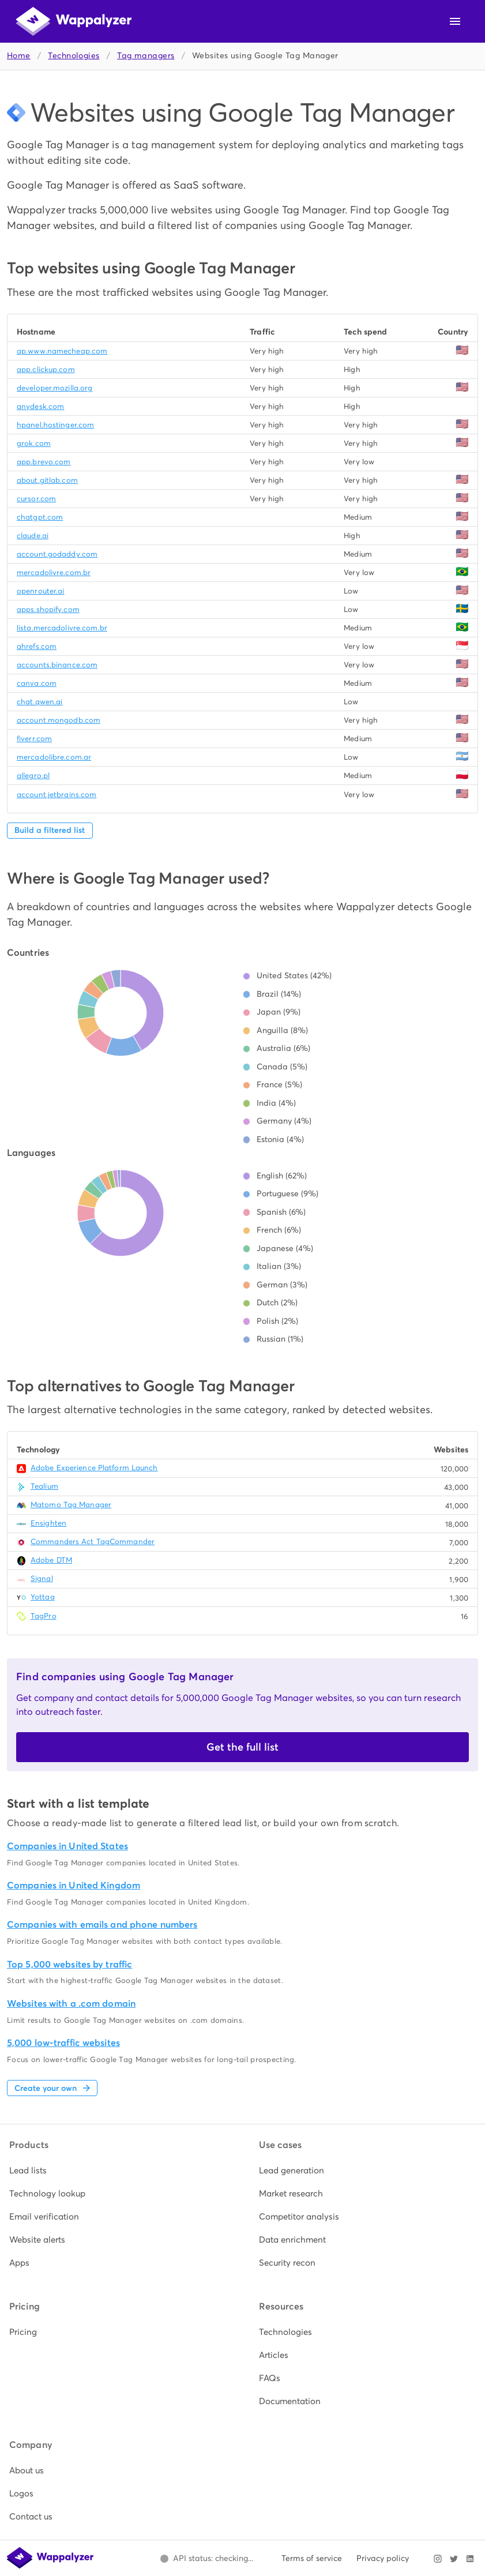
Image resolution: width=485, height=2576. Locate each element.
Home (19, 56)
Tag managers (145, 56)
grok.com (34, 443)
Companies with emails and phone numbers (102, 1924)
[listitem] (118, 2170)
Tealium (44, 1486)
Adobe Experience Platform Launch (94, 1467)
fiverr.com (34, 738)
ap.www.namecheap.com (62, 351)
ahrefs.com (37, 646)
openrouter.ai (40, 591)
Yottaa (43, 1597)
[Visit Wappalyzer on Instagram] (438, 2559)
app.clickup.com (46, 369)
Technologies (73, 56)
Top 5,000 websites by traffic (69, 1964)
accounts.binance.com (57, 664)
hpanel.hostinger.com (55, 424)
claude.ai (32, 535)
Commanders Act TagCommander (93, 1541)
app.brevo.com (43, 461)
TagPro (44, 1616)
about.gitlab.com (47, 480)
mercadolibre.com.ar (54, 757)
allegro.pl (33, 775)
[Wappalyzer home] (73, 21)
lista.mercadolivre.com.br (62, 628)
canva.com (37, 683)
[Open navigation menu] (455, 21)
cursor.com (36, 498)
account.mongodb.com (58, 720)
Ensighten (48, 1523)
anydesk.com (40, 406)
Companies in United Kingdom (73, 1885)
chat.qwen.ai (39, 701)
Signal (42, 1578)
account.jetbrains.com (56, 794)
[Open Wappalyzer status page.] (206, 2559)
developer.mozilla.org (54, 388)
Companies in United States (67, 1846)
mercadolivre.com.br (54, 572)
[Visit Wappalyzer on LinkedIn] (470, 2559)
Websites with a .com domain (71, 2003)
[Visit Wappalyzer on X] (454, 2559)
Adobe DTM (51, 1560)
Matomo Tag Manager (71, 1504)
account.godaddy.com (57, 554)
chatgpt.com (40, 517)
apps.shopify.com (48, 609)
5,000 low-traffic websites (63, 2042)
